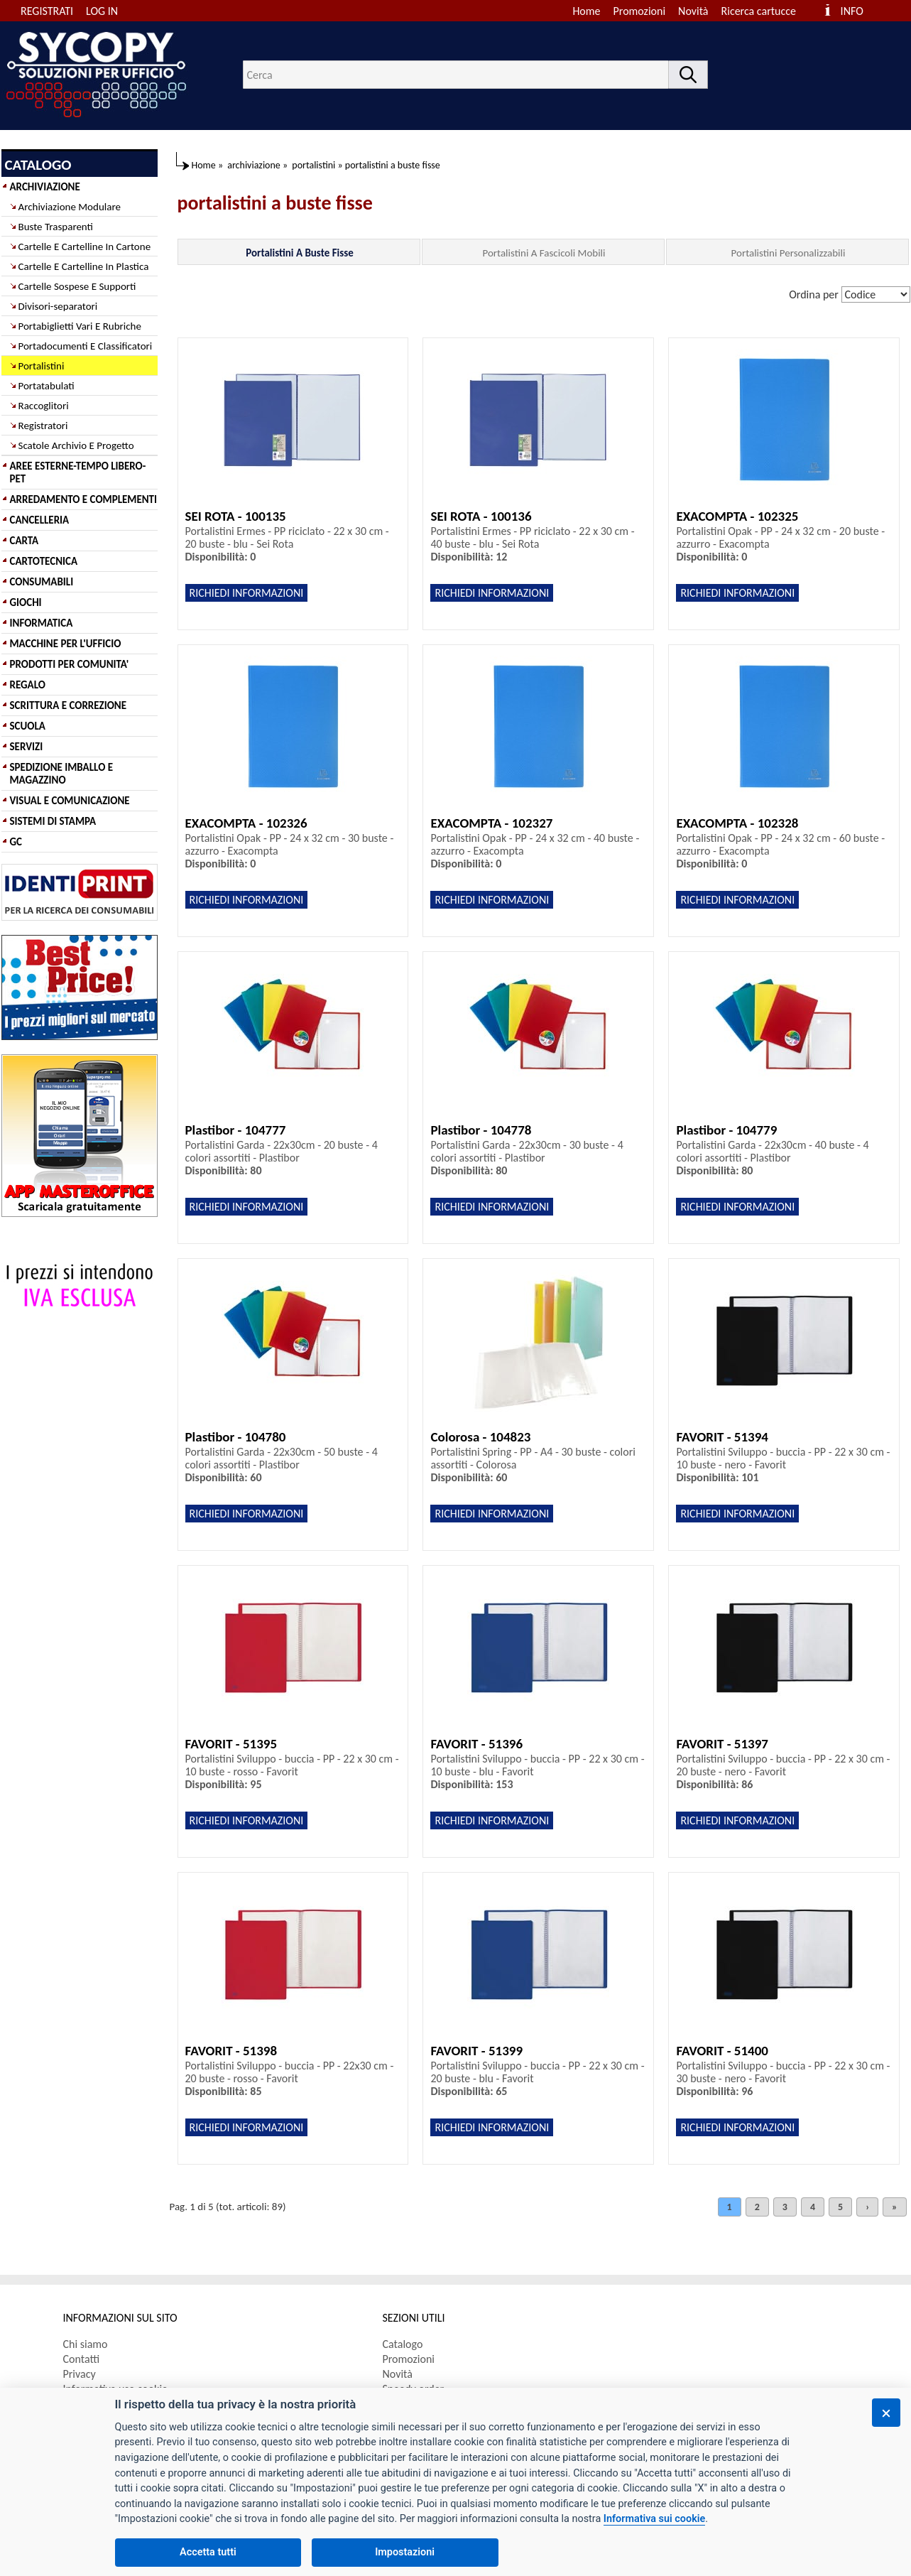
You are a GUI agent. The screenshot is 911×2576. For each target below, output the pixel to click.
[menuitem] (765, 11)
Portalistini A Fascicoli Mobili (543, 253)
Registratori (43, 425)
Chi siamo (85, 2344)
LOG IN (102, 11)
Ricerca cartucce (758, 11)
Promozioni (639, 11)
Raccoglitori (43, 405)
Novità (693, 11)
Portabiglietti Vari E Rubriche (79, 326)
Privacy (79, 2374)
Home (586, 11)
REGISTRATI (47, 11)
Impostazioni (405, 2552)
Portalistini (41, 365)
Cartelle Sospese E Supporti (77, 286)
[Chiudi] (886, 2412)
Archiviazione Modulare (69, 206)
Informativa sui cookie (654, 2519)
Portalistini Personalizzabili (788, 253)
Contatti (81, 2359)
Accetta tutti (208, 2552)
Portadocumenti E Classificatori (85, 346)
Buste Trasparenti (55, 226)
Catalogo (403, 2344)
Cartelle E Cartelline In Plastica (83, 266)
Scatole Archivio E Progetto (76, 445)
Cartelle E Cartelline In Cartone (84, 246)
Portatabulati (46, 385)
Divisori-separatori (58, 306)
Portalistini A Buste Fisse (300, 253)
